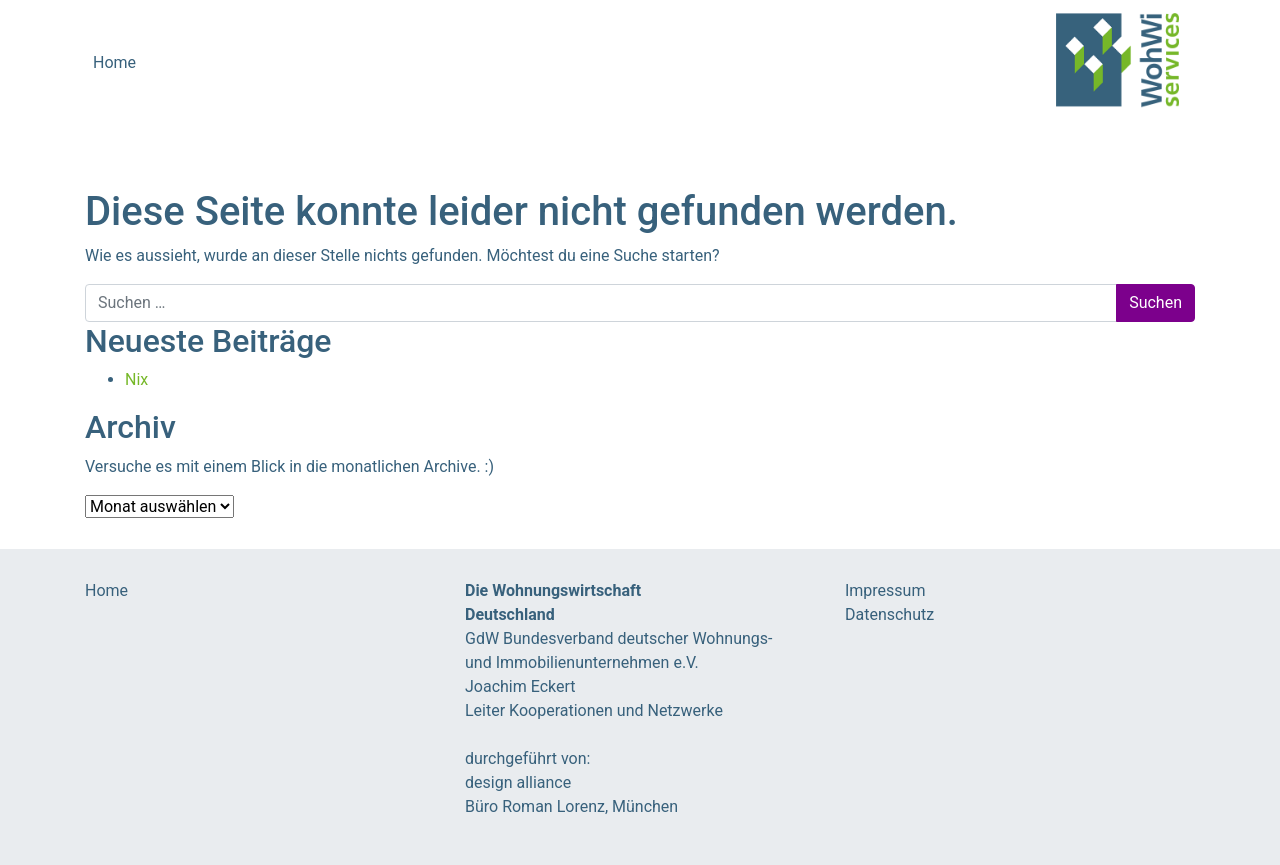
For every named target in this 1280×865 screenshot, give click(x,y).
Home (114, 62)
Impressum (885, 590)
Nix (136, 379)
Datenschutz (889, 614)
